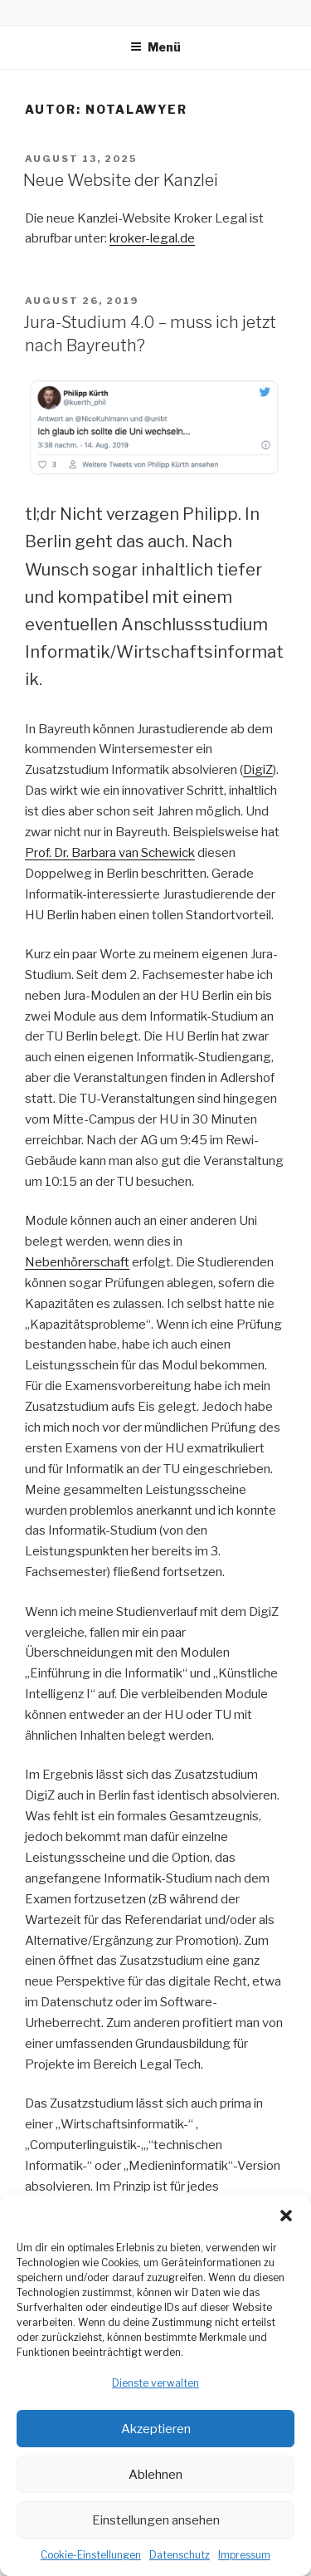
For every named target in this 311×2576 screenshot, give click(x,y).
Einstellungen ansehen (156, 2520)
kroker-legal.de (152, 238)
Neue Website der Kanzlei (120, 180)
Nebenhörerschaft (77, 1262)
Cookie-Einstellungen (91, 2555)
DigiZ (258, 769)
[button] (286, 2215)
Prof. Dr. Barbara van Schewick (110, 852)
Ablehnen (155, 2474)
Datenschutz (179, 2555)
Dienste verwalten (155, 2383)
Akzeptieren (156, 2429)
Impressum (244, 2555)
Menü (155, 47)
